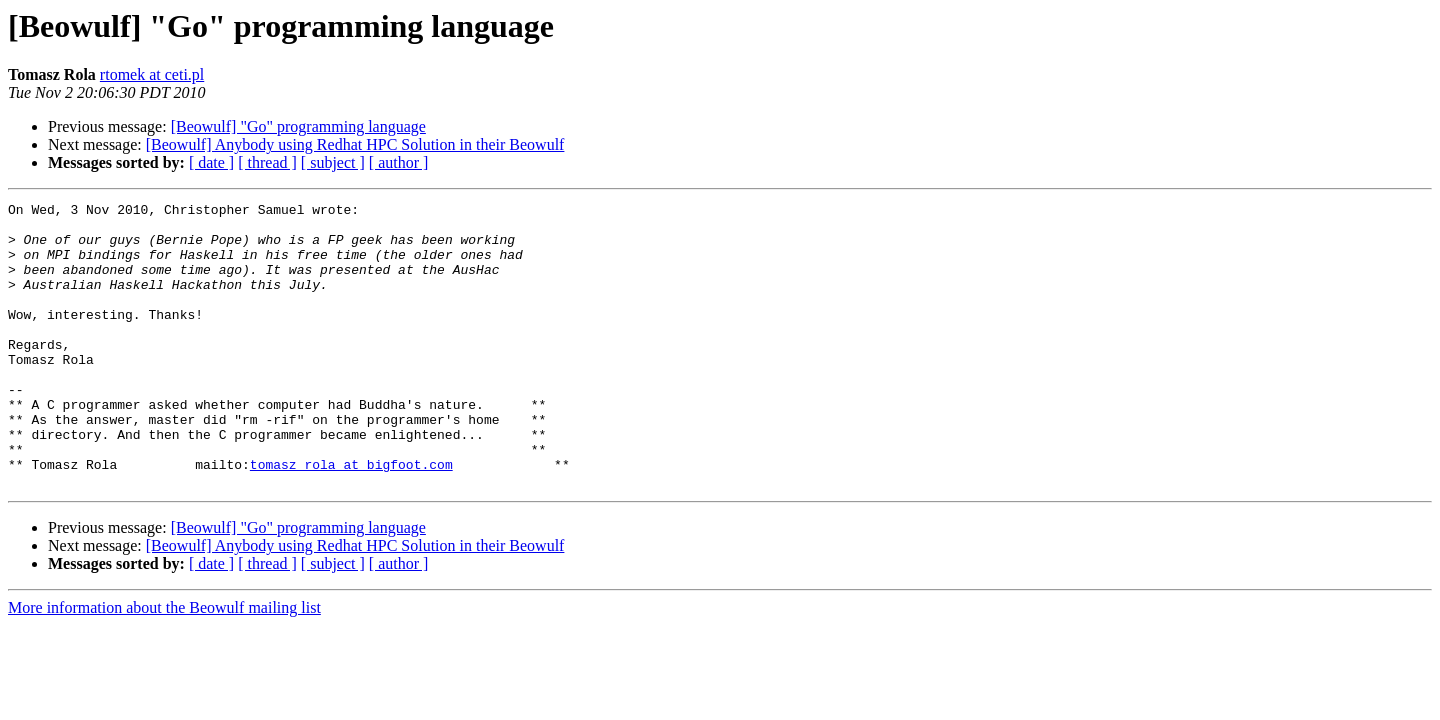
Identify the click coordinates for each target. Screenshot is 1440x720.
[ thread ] (267, 162)
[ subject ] (333, 162)
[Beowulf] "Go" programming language (298, 126)
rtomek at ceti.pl (152, 74)
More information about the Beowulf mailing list (164, 664)
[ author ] (399, 162)
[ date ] (211, 162)
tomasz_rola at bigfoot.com (351, 518)
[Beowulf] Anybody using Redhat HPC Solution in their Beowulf (355, 144)
